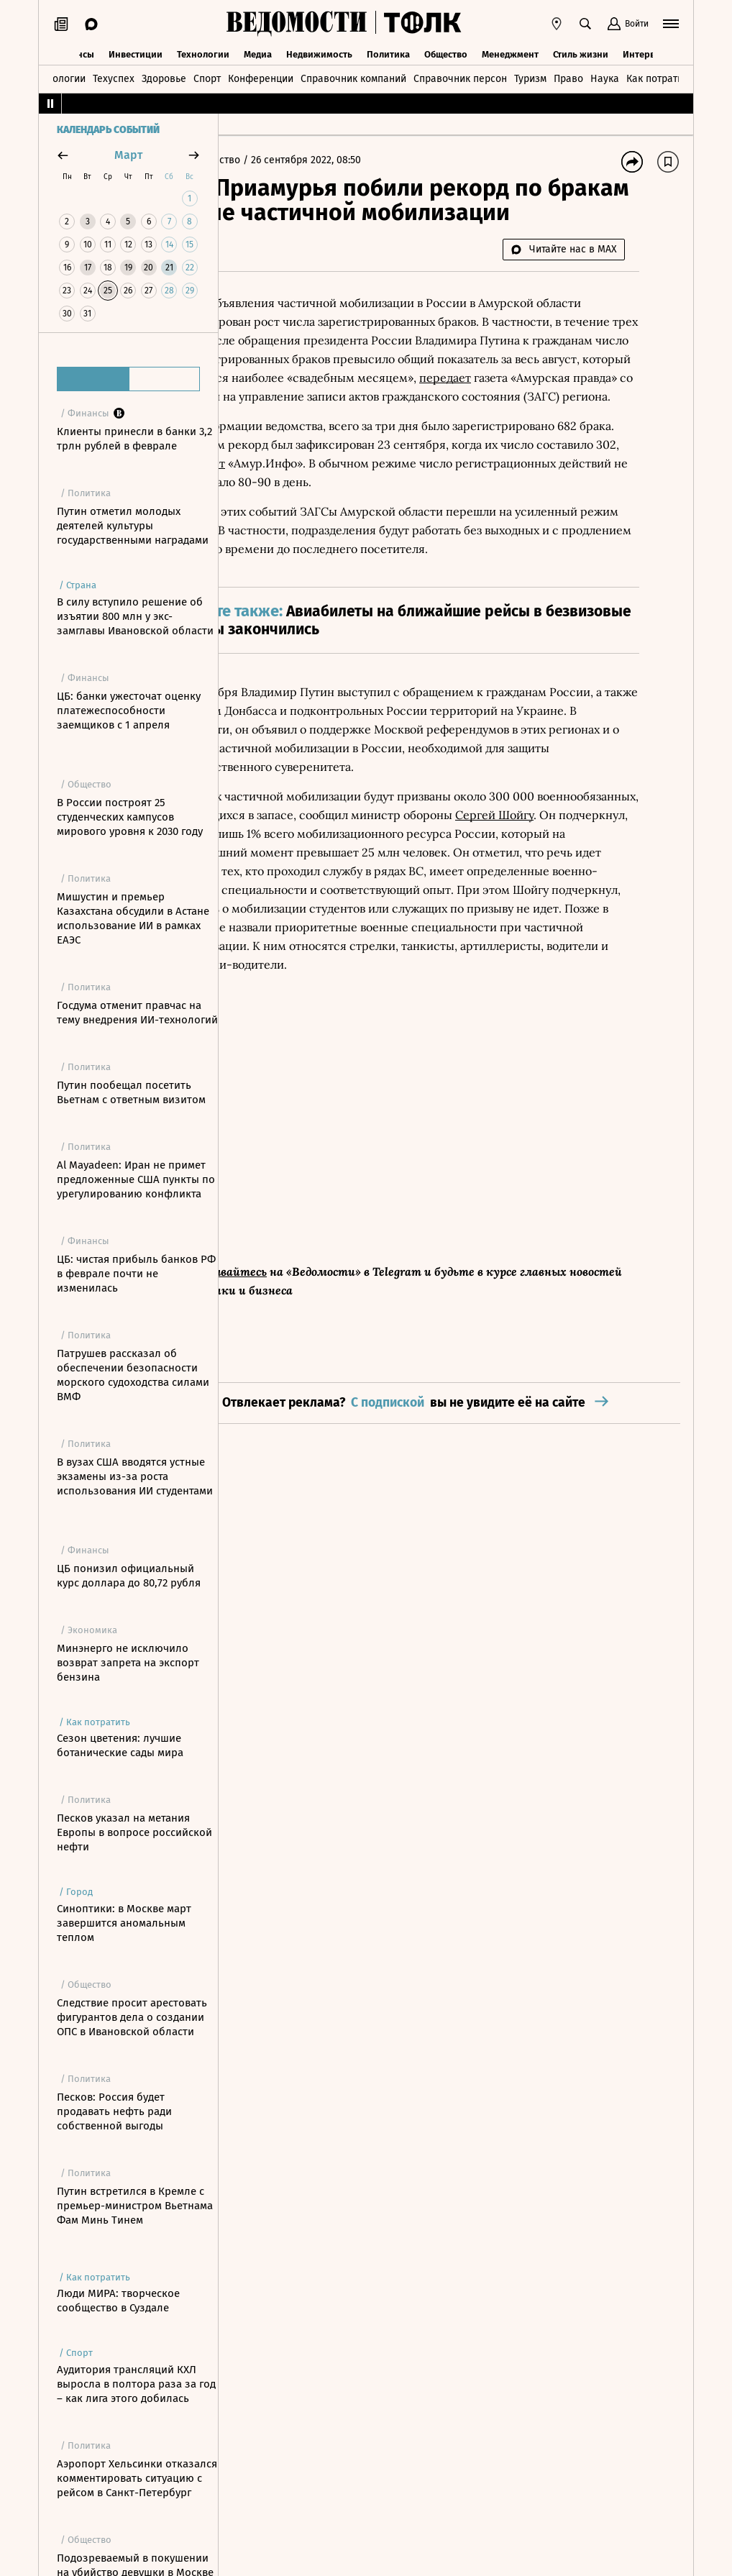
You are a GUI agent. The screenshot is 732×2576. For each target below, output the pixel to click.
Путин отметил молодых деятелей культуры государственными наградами (133, 526)
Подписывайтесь (309, 1376)
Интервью (645, 52)
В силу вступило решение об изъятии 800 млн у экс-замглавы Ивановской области (135, 616)
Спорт (207, 77)
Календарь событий (108, 130)
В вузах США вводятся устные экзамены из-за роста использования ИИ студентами (135, 1476)
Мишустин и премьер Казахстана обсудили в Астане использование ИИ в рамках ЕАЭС (133, 918)
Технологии (203, 52)
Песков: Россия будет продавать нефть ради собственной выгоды (114, 2111)
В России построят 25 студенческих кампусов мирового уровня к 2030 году (130, 817)
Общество (445, 52)
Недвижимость (319, 52)
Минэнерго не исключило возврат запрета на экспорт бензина (128, 1663)
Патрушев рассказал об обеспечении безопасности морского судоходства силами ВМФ (133, 1375)
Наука (604, 77)
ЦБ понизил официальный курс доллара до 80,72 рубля (129, 1575)
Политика (388, 52)
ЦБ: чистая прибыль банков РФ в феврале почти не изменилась (136, 1273)
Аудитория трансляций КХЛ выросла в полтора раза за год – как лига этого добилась (136, 2384)
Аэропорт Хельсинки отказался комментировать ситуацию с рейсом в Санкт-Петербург (137, 2478)
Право (568, 77)
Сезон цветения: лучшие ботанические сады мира (120, 1745)
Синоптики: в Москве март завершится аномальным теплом (124, 1923)
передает (535, 421)
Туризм (530, 77)
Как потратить (659, 77)
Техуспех (113, 77)
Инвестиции (136, 52)
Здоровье (164, 77)
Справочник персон (460, 77)
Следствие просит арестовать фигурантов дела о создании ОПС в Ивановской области (132, 2017)
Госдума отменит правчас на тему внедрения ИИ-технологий (137, 1012)
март (128, 155)
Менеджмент (510, 52)
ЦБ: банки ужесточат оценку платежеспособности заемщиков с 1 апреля (129, 710)
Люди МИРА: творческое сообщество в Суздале (118, 2300)
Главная (254, 160)
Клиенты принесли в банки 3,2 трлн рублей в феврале (134, 438)
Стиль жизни (580, 52)
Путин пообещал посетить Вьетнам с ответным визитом (131, 1092)
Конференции (260, 77)
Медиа (258, 52)
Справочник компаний (353, 77)
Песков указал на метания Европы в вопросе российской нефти (134, 1832)
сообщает (532, 525)
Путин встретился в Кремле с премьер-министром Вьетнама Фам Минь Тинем (135, 2205)
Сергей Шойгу (353, 952)
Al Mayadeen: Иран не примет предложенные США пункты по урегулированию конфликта (136, 1179)
